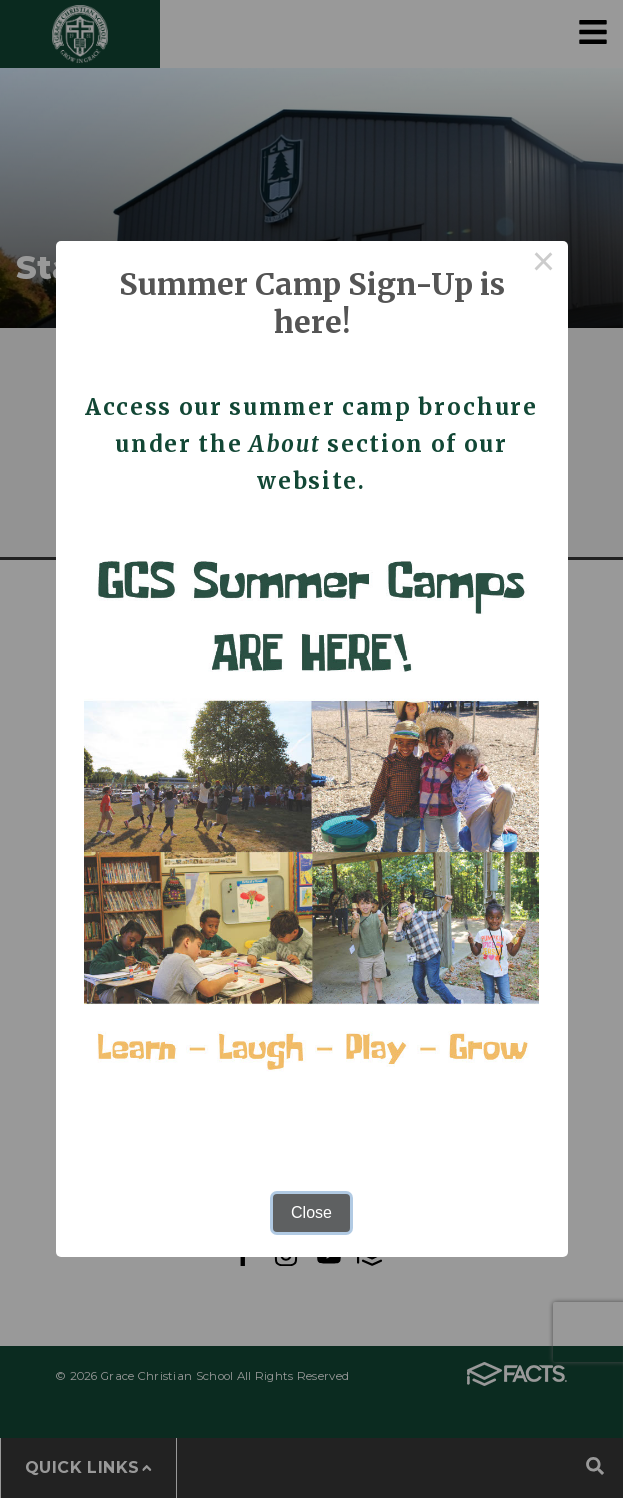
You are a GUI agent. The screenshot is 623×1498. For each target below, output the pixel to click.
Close (311, 1212)
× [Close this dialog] (544, 265)
